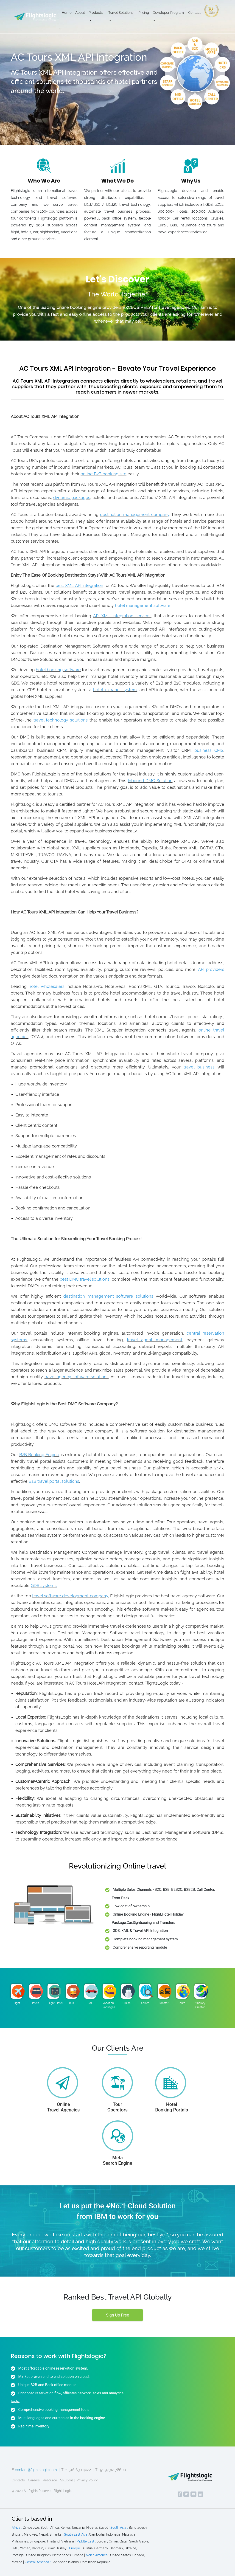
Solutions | (67, 2480)
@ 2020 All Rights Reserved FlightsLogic (42, 2491)
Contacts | (19, 2480)
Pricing (143, 13)
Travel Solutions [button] (120, 13)
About (80, 13)
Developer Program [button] (168, 13)
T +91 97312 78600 (110, 2470)
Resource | (51, 2480)
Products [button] (96, 13)
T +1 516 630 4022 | (77, 2470)
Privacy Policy (87, 2480)
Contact (194, 13)
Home (67, 13)
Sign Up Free (117, 2315)
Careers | (34, 2480)
